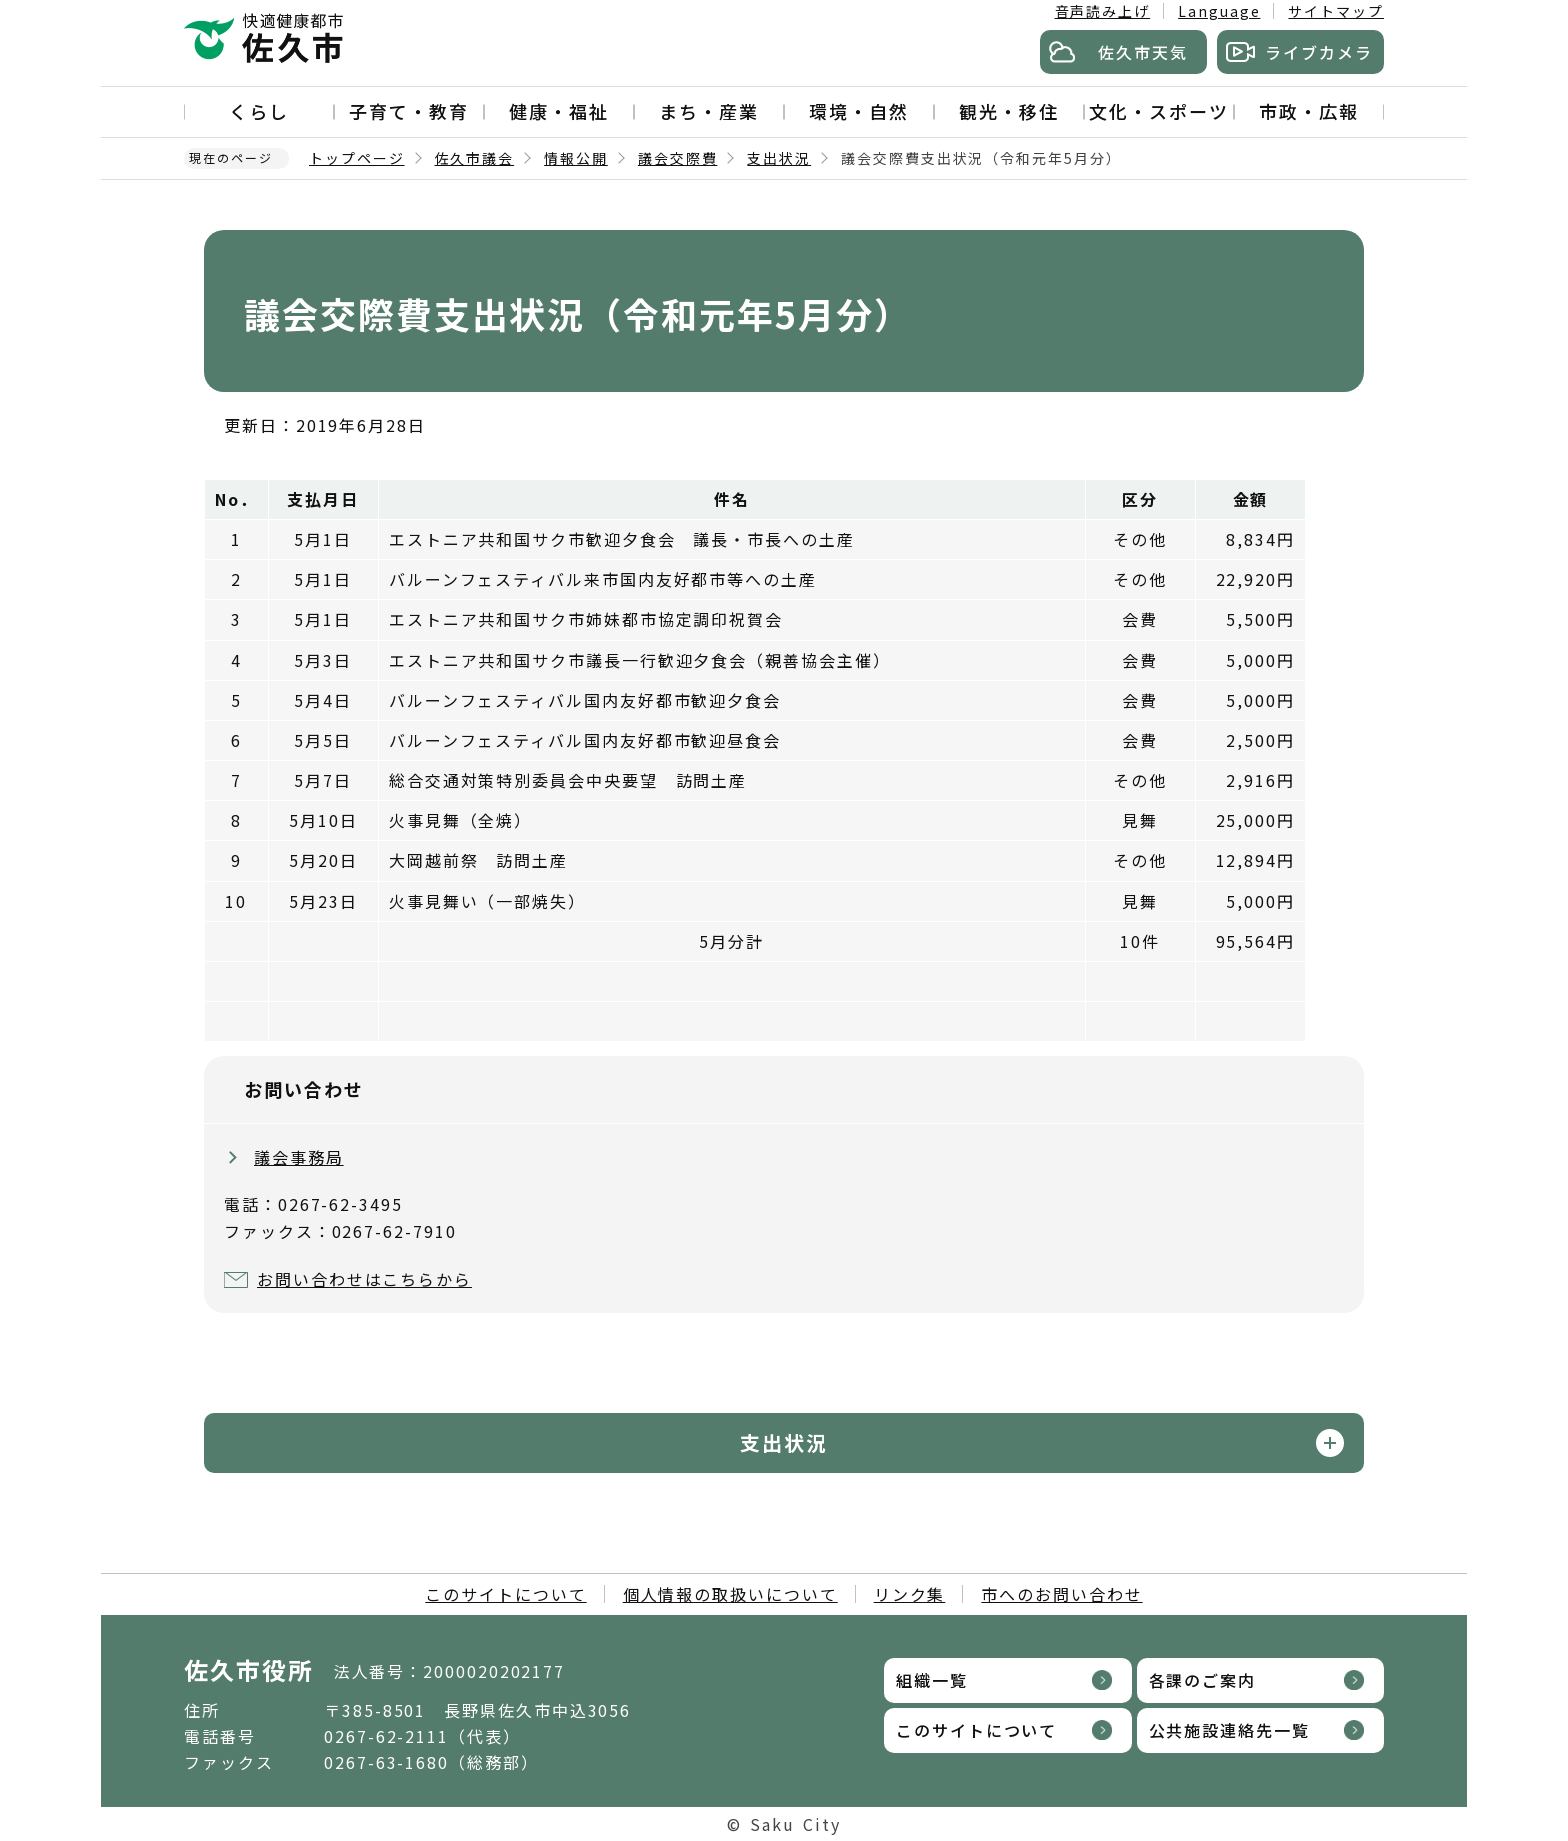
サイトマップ (1336, 11)
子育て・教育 (409, 111)
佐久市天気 (1143, 52)
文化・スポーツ (1158, 111)
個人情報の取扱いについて (730, 1594)
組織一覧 (932, 1680)
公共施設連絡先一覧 (1229, 1730)
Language (1219, 11)
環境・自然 (859, 111)
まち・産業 (709, 111)
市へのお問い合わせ (1061, 1594)
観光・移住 (1009, 111)
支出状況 (779, 158)
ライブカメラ (1319, 52)
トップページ (357, 158)
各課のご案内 (1203, 1680)
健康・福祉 (559, 111)
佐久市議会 (475, 158)
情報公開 (576, 158)
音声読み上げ (1103, 11)
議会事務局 (299, 1157)
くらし (259, 111)
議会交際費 (678, 158)
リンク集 (910, 1594)
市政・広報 (1309, 111)
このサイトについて (505, 1594)
